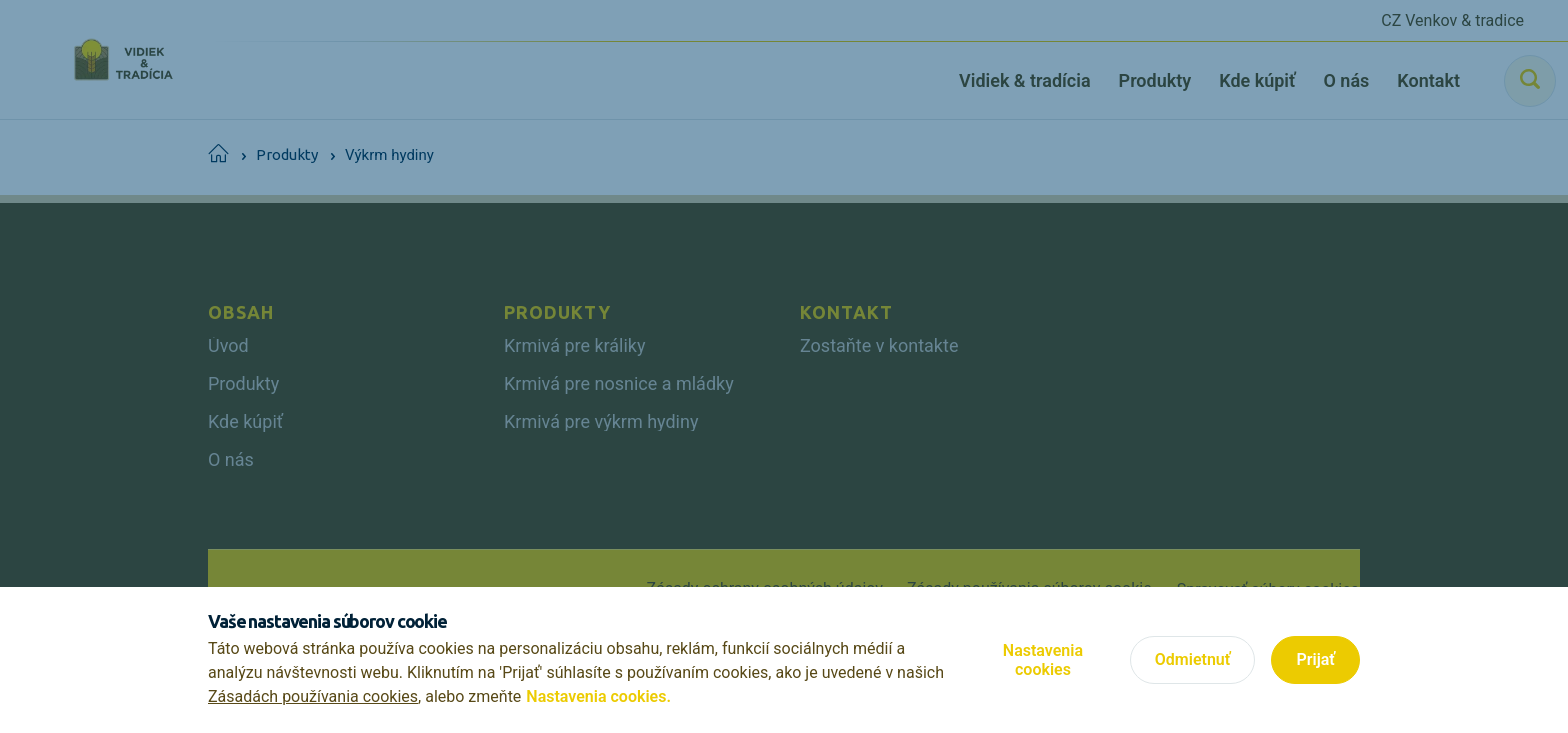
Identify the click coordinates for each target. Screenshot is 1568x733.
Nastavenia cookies (1043, 660)
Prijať (1315, 659)
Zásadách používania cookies (313, 696)
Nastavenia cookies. (598, 696)
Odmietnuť (1193, 659)
